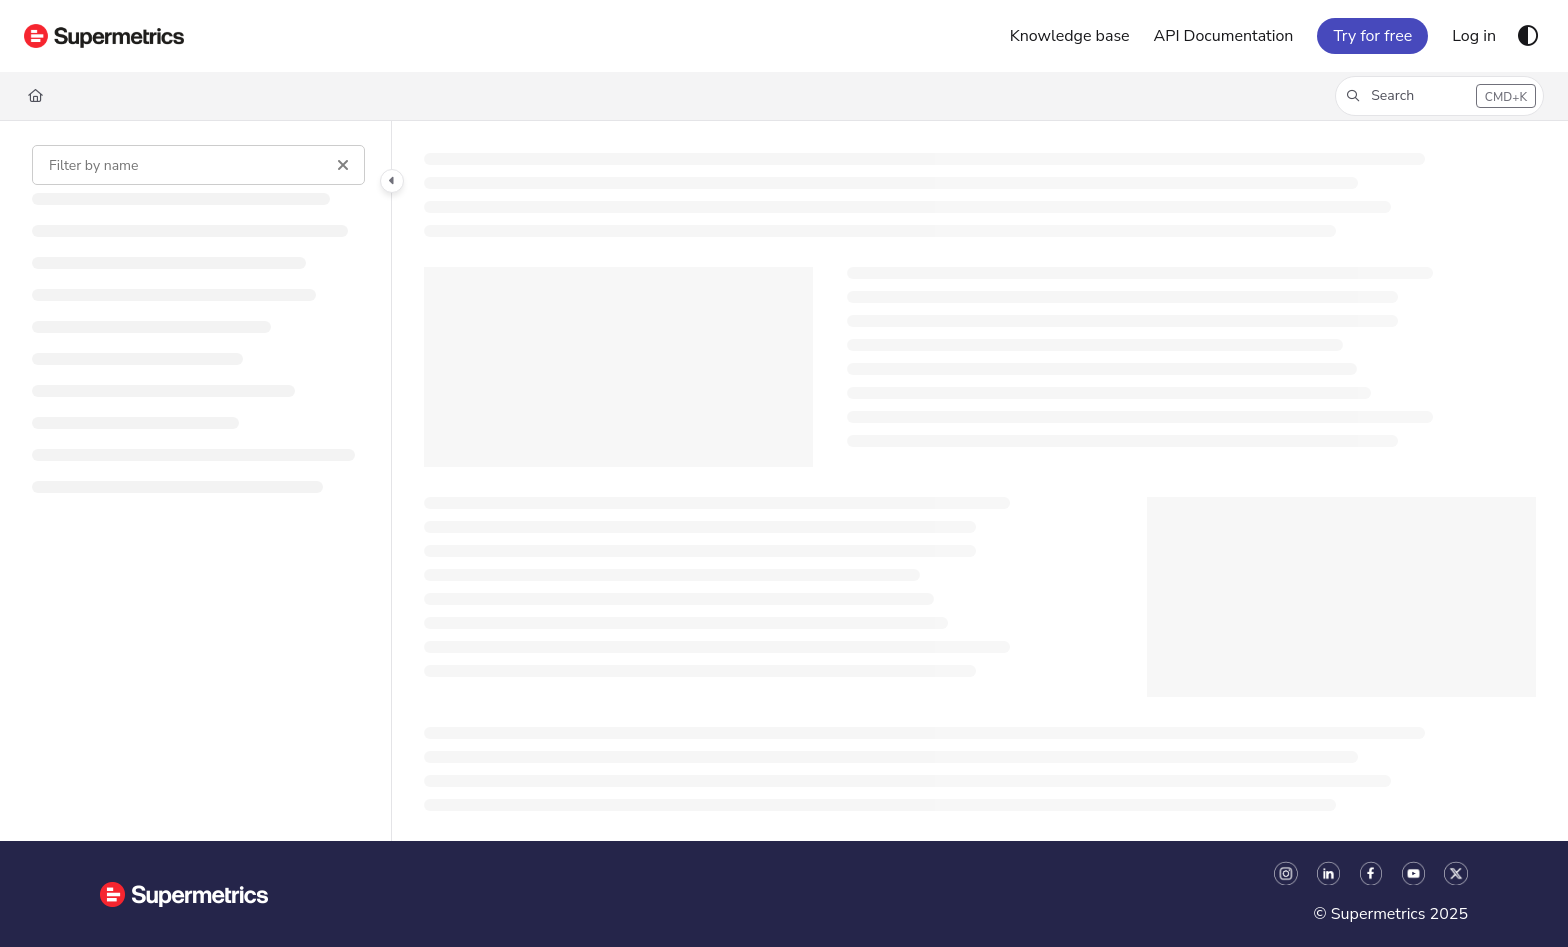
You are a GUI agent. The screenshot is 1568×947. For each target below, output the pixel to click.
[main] (980, 481)
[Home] (35, 96)
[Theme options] (1528, 36)
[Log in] (1474, 36)
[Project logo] (104, 36)
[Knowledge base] (1070, 36)
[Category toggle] (392, 181)
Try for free (1372, 36)
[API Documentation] (1224, 36)
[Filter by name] (198, 165)
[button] (1439, 96)
